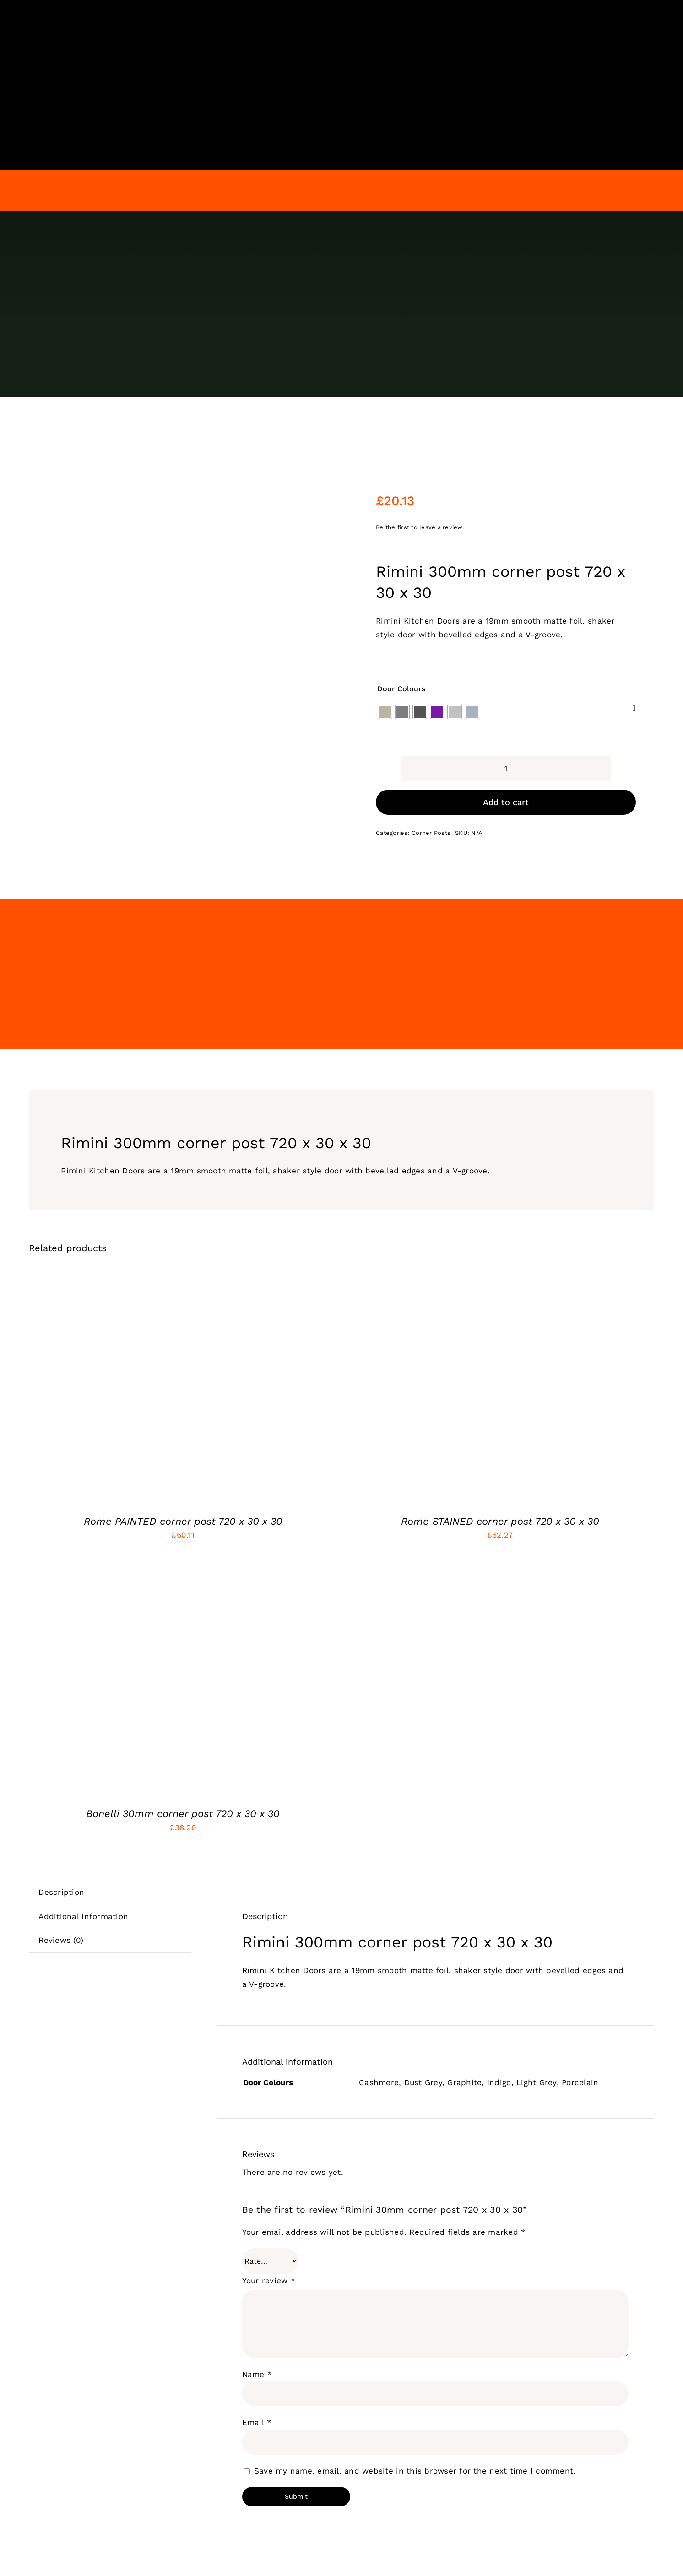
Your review (268, 2227)
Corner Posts (431, 779)
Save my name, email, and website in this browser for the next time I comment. (415, 2417)
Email (257, 2369)
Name (257, 2320)
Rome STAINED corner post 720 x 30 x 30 (500, 1468)
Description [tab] (61, 1839)
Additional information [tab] (83, 1862)
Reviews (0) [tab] (60, 1887)
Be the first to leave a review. (420, 474)
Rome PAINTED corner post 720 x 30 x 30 (183, 1468)
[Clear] (634, 655)
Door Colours (401, 635)
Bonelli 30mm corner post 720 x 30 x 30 (183, 1760)
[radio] (385, 659)
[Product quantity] (506, 714)
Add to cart (506, 748)
